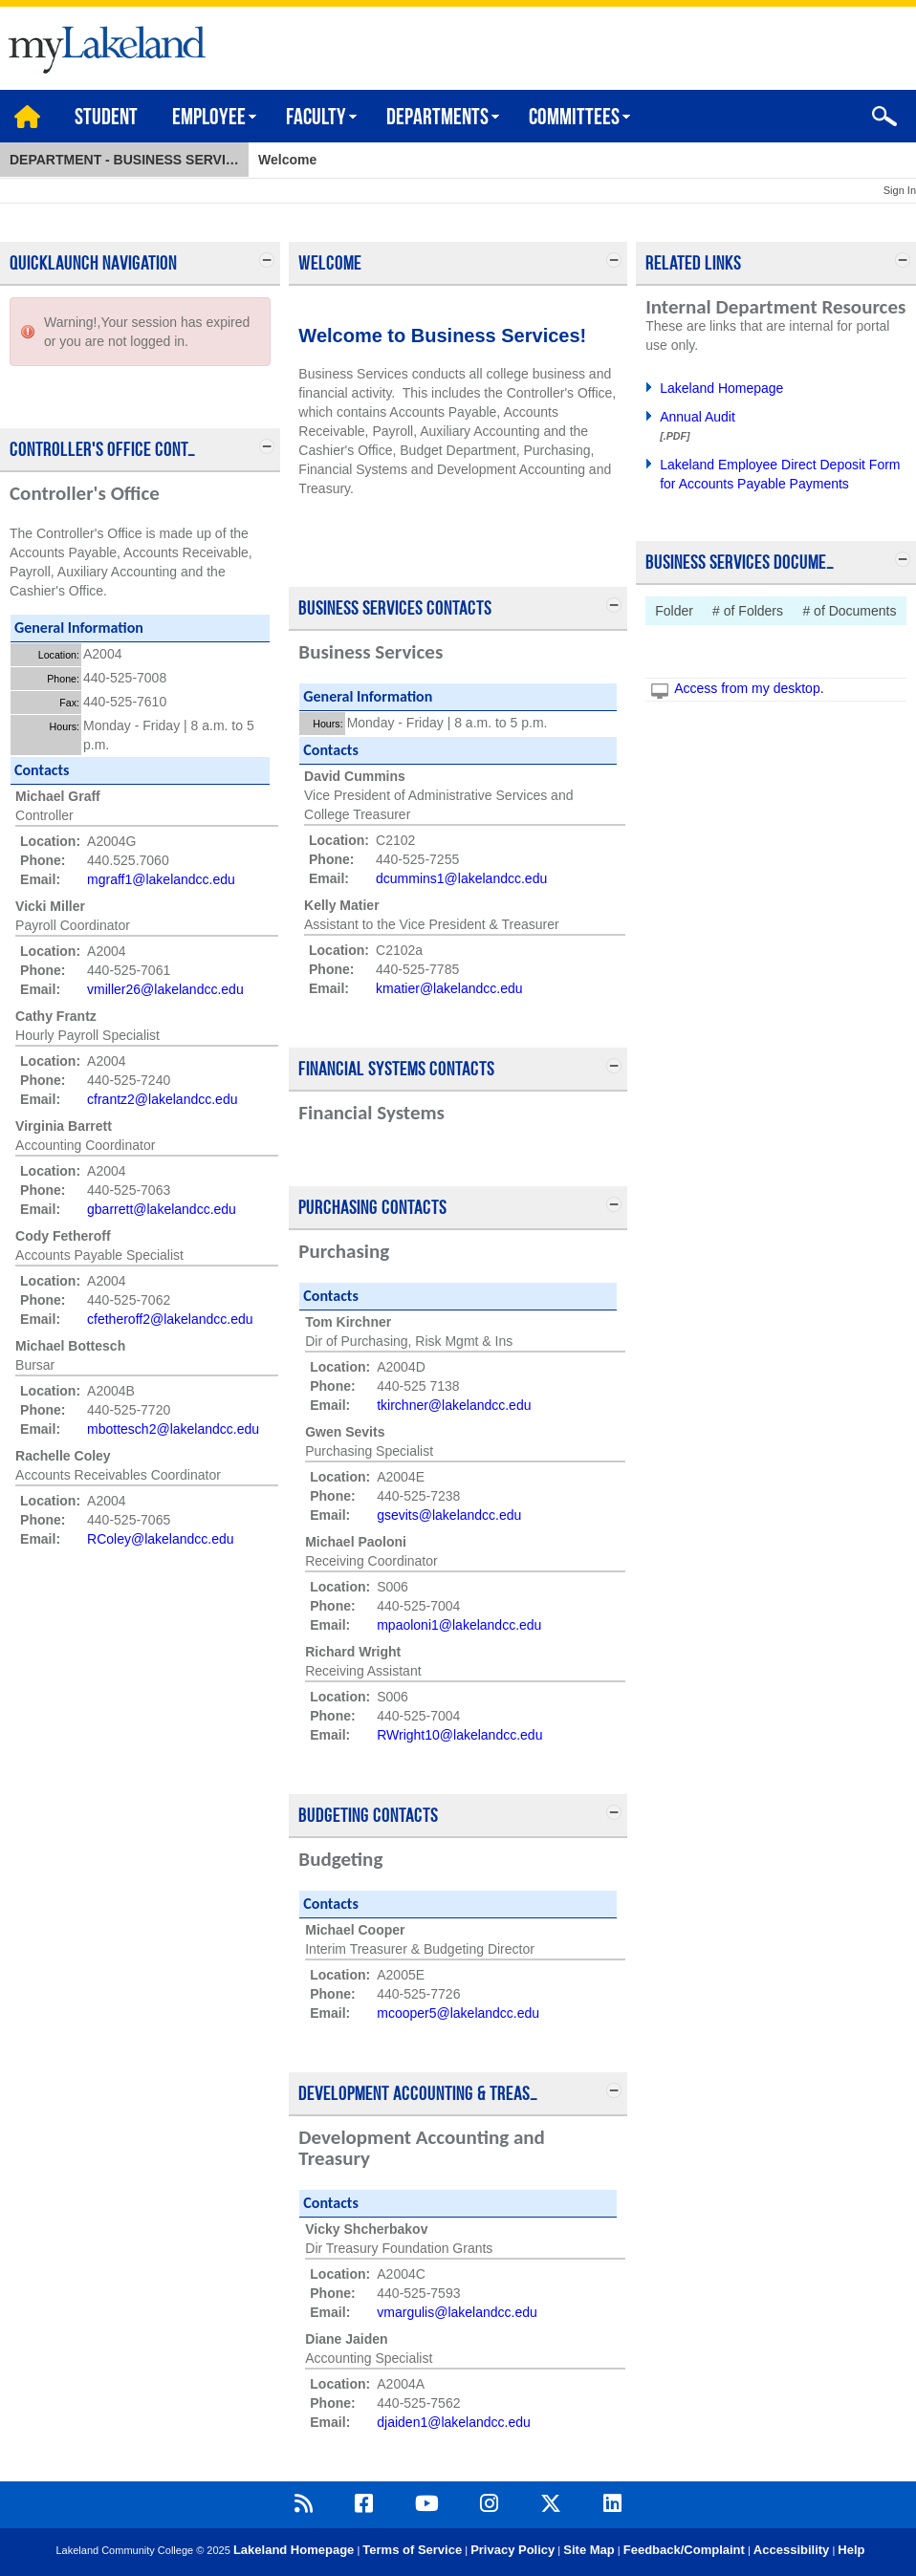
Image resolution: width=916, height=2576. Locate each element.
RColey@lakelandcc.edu (160, 1539)
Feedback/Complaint (684, 2550)
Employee (209, 118)
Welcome (287, 159)
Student (106, 118)
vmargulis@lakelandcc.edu (457, 2312)
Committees (574, 118)
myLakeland (103, 44)
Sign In (899, 190)
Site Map (588, 2550)
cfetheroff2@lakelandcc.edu (170, 1319)
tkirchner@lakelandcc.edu (454, 1405)
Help (851, 2550)
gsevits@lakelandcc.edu (449, 1515)
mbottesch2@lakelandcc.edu (173, 1429)
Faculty (316, 118)
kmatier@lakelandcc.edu (449, 988)
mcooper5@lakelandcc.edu (458, 2013)
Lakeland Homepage (721, 388)
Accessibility (791, 2550)
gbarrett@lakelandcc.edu (161, 1209)
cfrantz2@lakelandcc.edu (162, 1099)
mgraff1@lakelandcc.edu (161, 879)
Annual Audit (697, 416)
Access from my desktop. (748, 688)
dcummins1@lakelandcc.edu (461, 878)
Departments (437, 118)
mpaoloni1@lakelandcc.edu (459, 1625)
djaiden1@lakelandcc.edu (454, 2422)
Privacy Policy (512, 2550)
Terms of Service (412, 2550)
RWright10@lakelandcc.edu (459, 1735)
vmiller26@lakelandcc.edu (165, 989)
